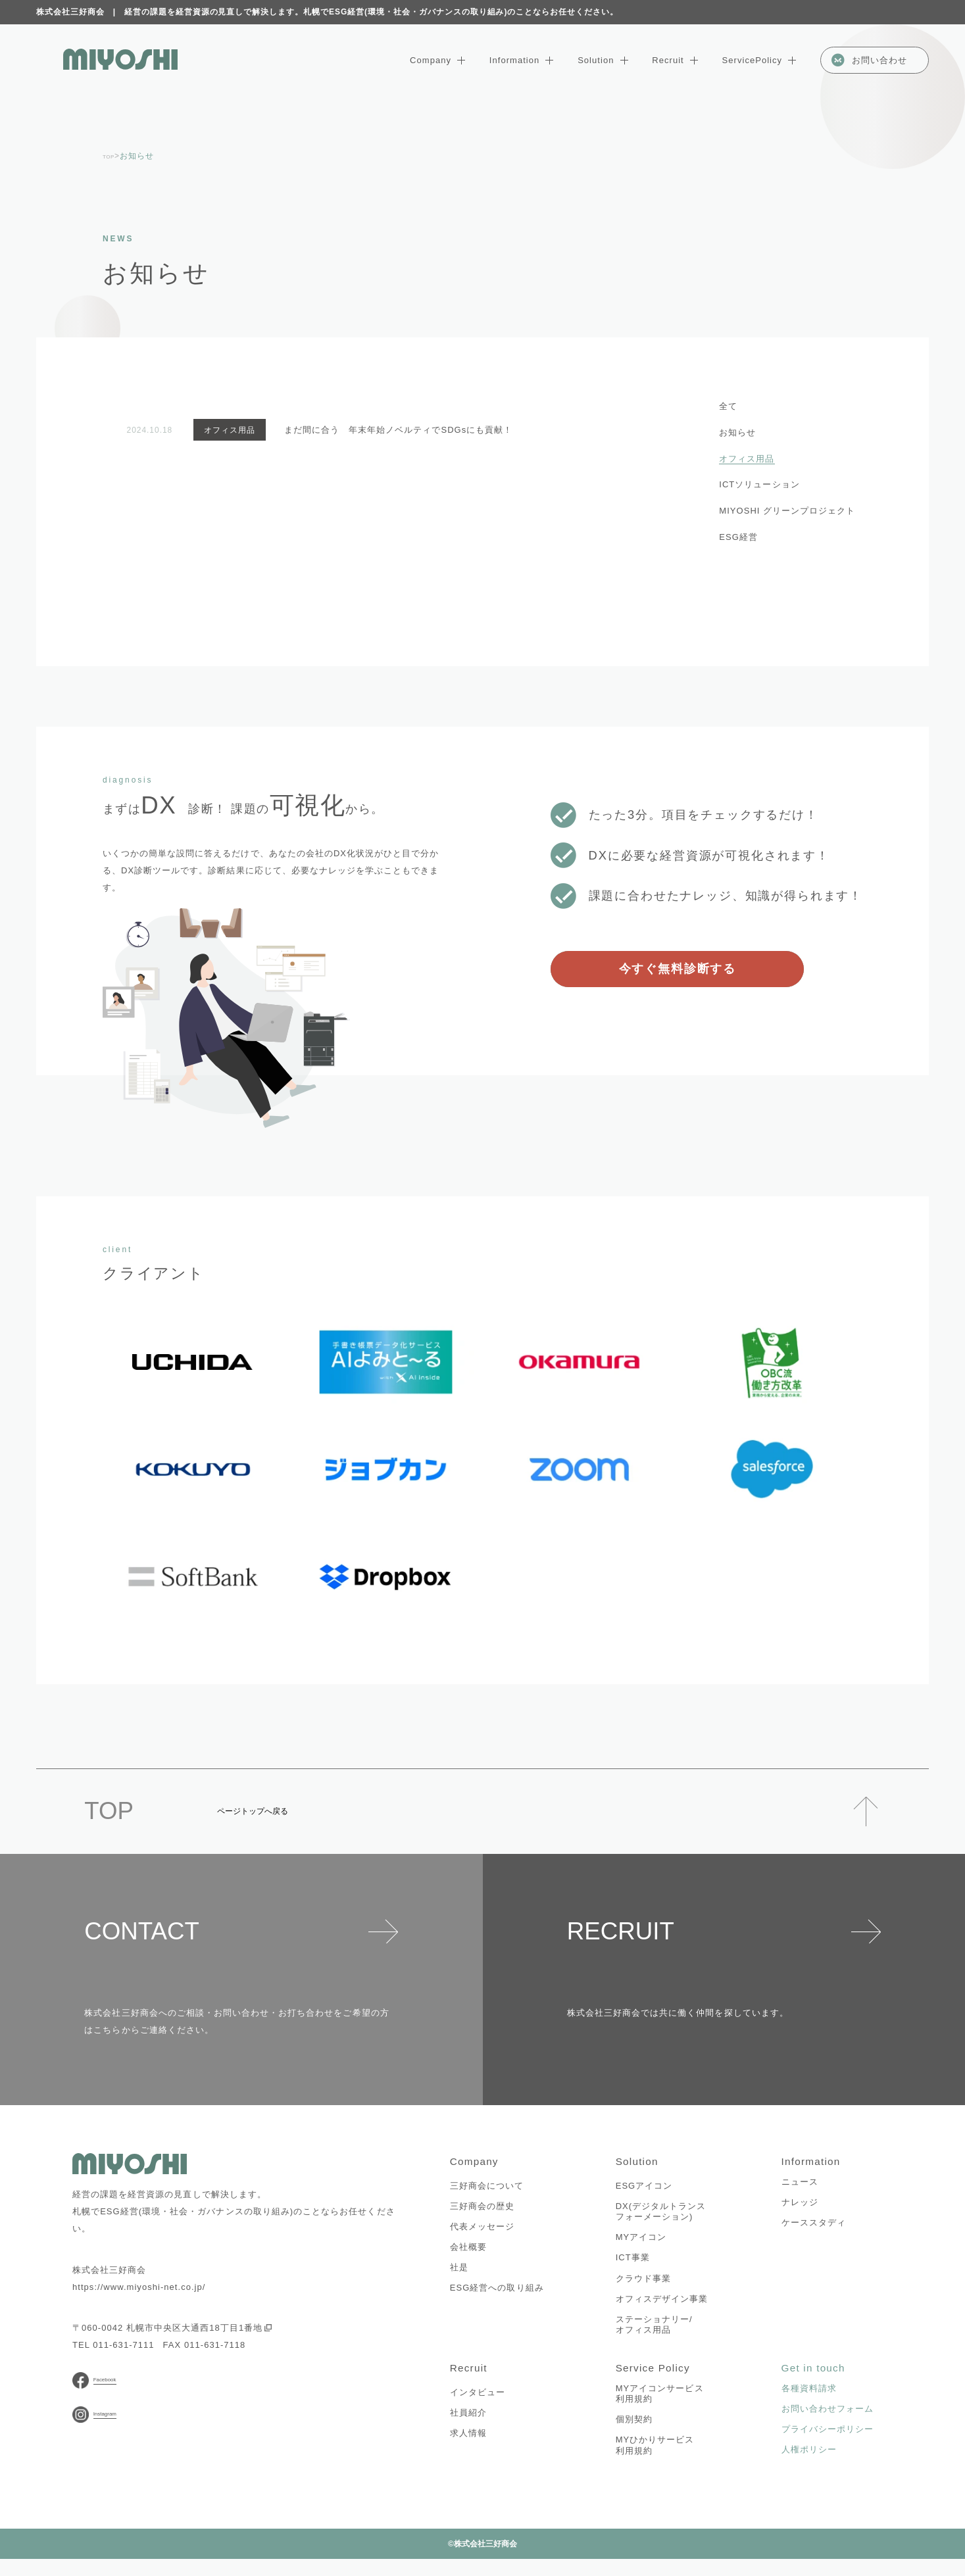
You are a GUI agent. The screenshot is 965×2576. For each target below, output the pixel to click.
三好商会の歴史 (482, 2215)
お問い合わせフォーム (827, 2426)
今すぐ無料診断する (678, 968)
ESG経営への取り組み (497, 2297)
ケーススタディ (813, 2232)
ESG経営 (738, 537)
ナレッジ (799, 2211)
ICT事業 (633, 2267)
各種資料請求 (809, 2406)
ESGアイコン (644, 2194)
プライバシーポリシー (827, 2447)
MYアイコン (641, 2246)
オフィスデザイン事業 (662, 2307)
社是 (459, 2276)
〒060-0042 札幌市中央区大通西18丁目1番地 (172, 2328)
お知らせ (737, 432)
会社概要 (468, 2255)
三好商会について (487, 2194)
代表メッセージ (482, 2235)
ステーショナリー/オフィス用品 (654, 2333)
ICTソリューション (759, 484)
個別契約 (634, 2437)
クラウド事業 (643, 2287)
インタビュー (477, 2409)
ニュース (799, 2190)
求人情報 (468, 2451)
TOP (111, 155)
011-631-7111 (123, 2345)
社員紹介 (468, 2430)
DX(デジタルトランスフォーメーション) (661, 2220)
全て (728, 406)
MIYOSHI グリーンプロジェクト (787, 511)
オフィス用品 (746, 459)
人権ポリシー (809, 2467)
